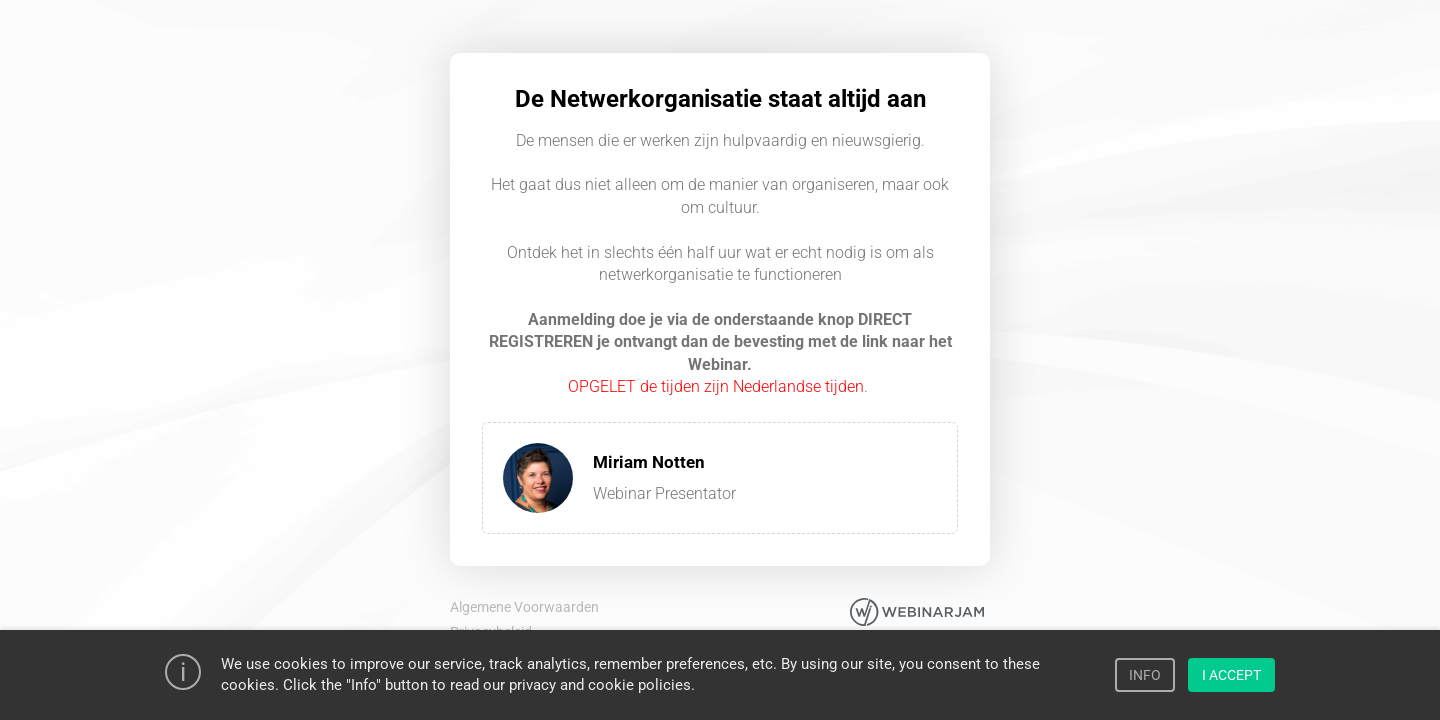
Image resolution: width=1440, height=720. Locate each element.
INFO (1145, 675)
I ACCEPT (1231, 675)
